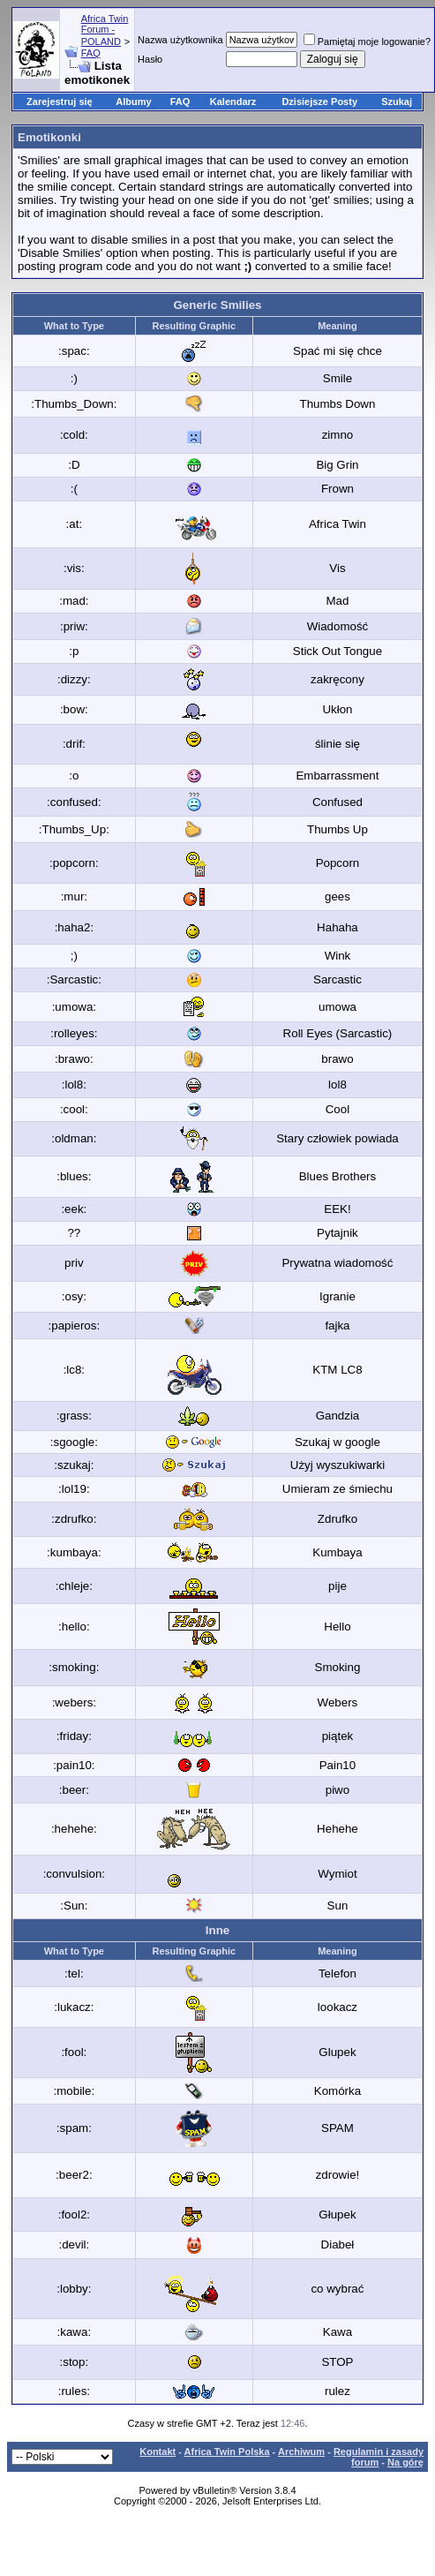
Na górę (405, 2462)
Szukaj (396, 101)
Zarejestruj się (59, 101)
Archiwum (301, 2451)
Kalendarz (233, 101)
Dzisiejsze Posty (319, 101)
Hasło (150, 59)
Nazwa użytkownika (180, 39)
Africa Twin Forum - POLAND (105, 30)
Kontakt (157, 2451)
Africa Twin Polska (227, 2451)
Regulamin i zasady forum (379, 2456)
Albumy (133, 101)
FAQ (91, 53)
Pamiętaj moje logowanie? (367, 41)
